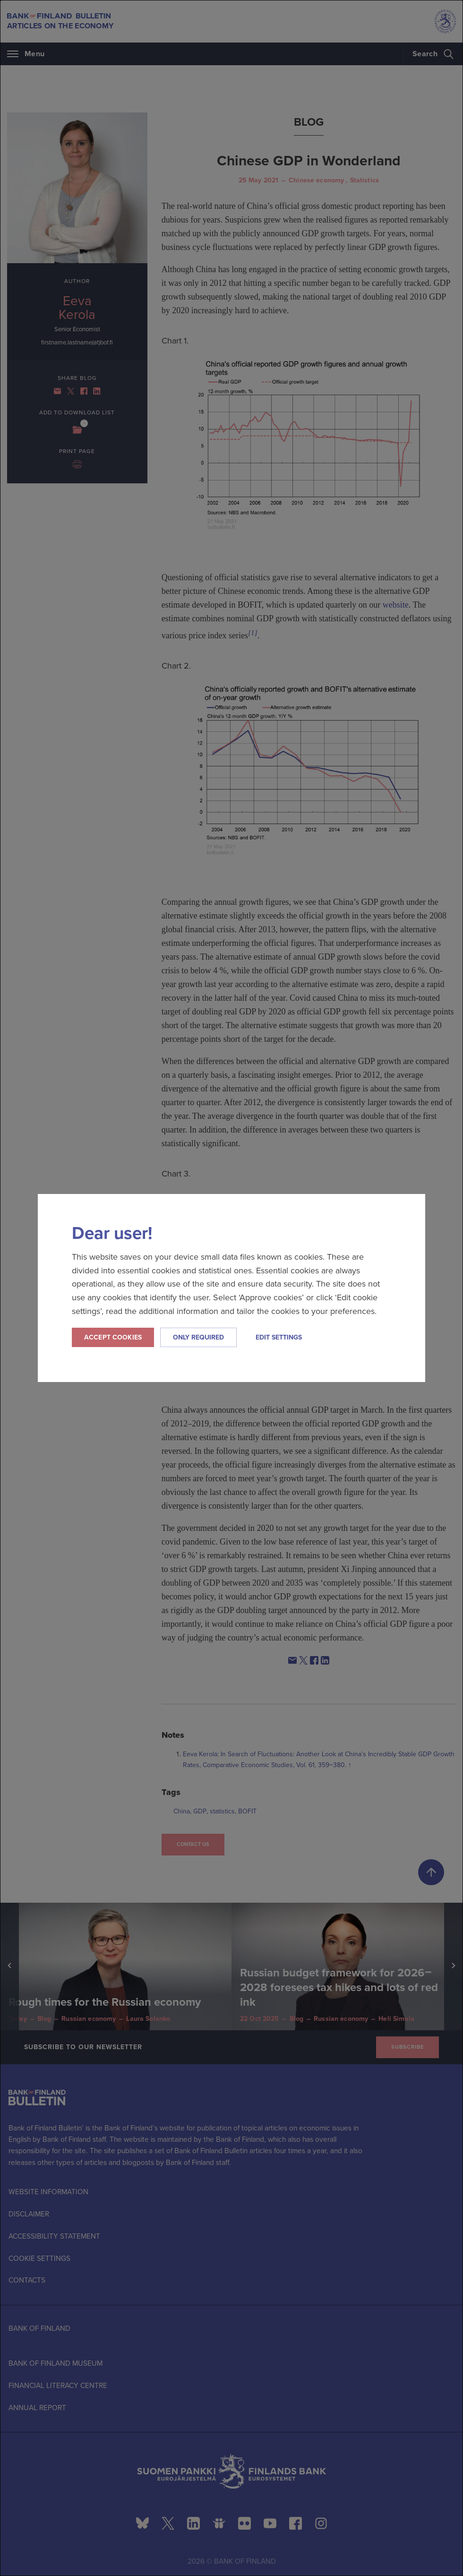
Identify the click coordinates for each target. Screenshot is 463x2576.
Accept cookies (113, 1337)
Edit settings (279, 1337)
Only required (198, 1337)
